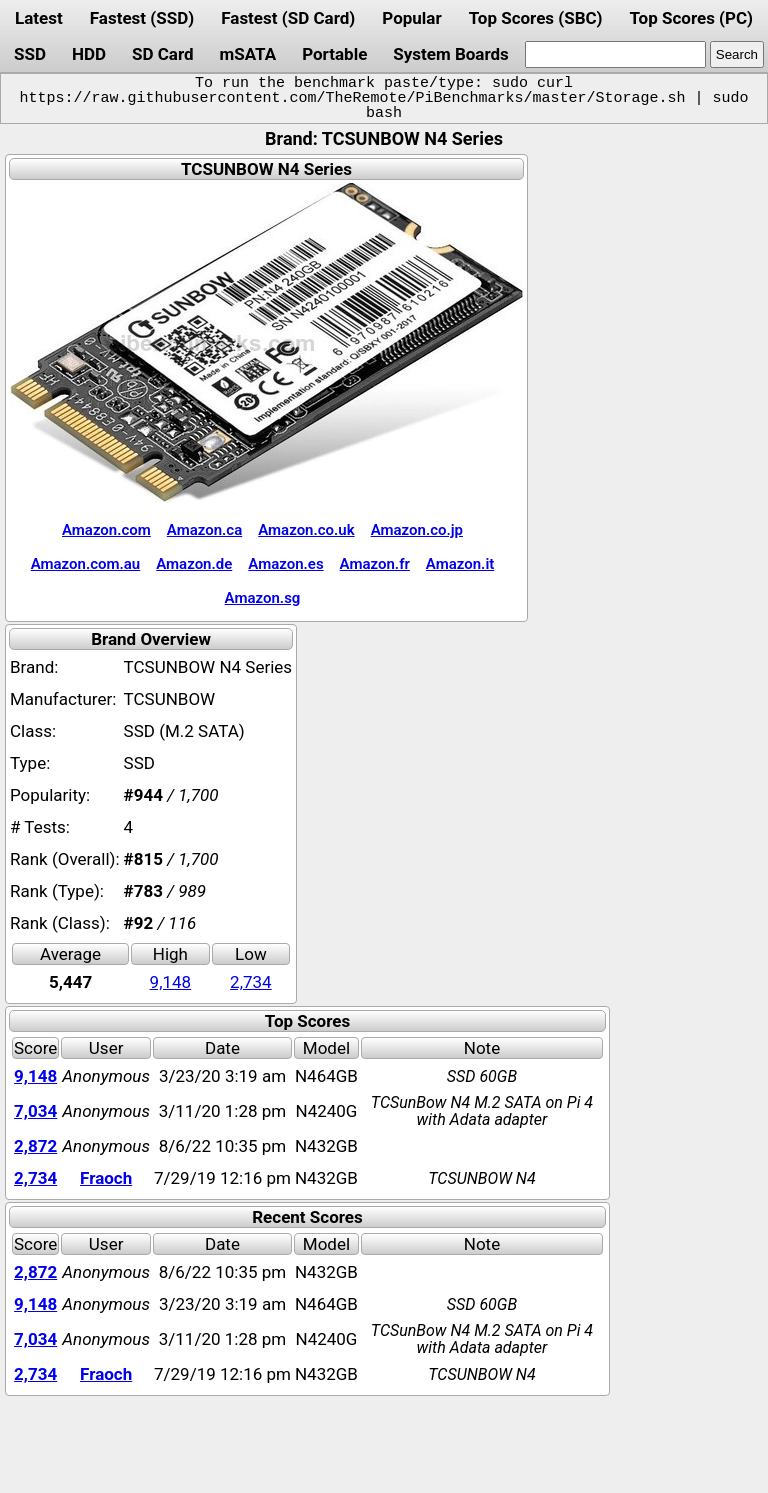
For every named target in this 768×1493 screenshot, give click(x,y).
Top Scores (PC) (690, 18)
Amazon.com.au (86, 564)
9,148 (171, 982)
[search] (615, 54)
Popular (411, 18)
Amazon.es (285, 564)
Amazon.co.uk (306, 530)
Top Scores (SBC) (536, 18)
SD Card (163, 54)
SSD (30, 54)
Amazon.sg (263, 598)
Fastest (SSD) (142, 18)
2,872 (35, 1146)
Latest (39, 18)
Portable (334, 54)
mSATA (248, 54)
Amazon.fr (375, 564)
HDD (89, 54)
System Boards (451, 54)
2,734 (251, 982)
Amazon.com (106, 530)
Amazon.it (460, 564)
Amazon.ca (204, 530)
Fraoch (106, 1178)
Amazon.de (194, 564)
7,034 (35, 1111)
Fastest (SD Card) (288, 18)
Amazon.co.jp (417, 530)
